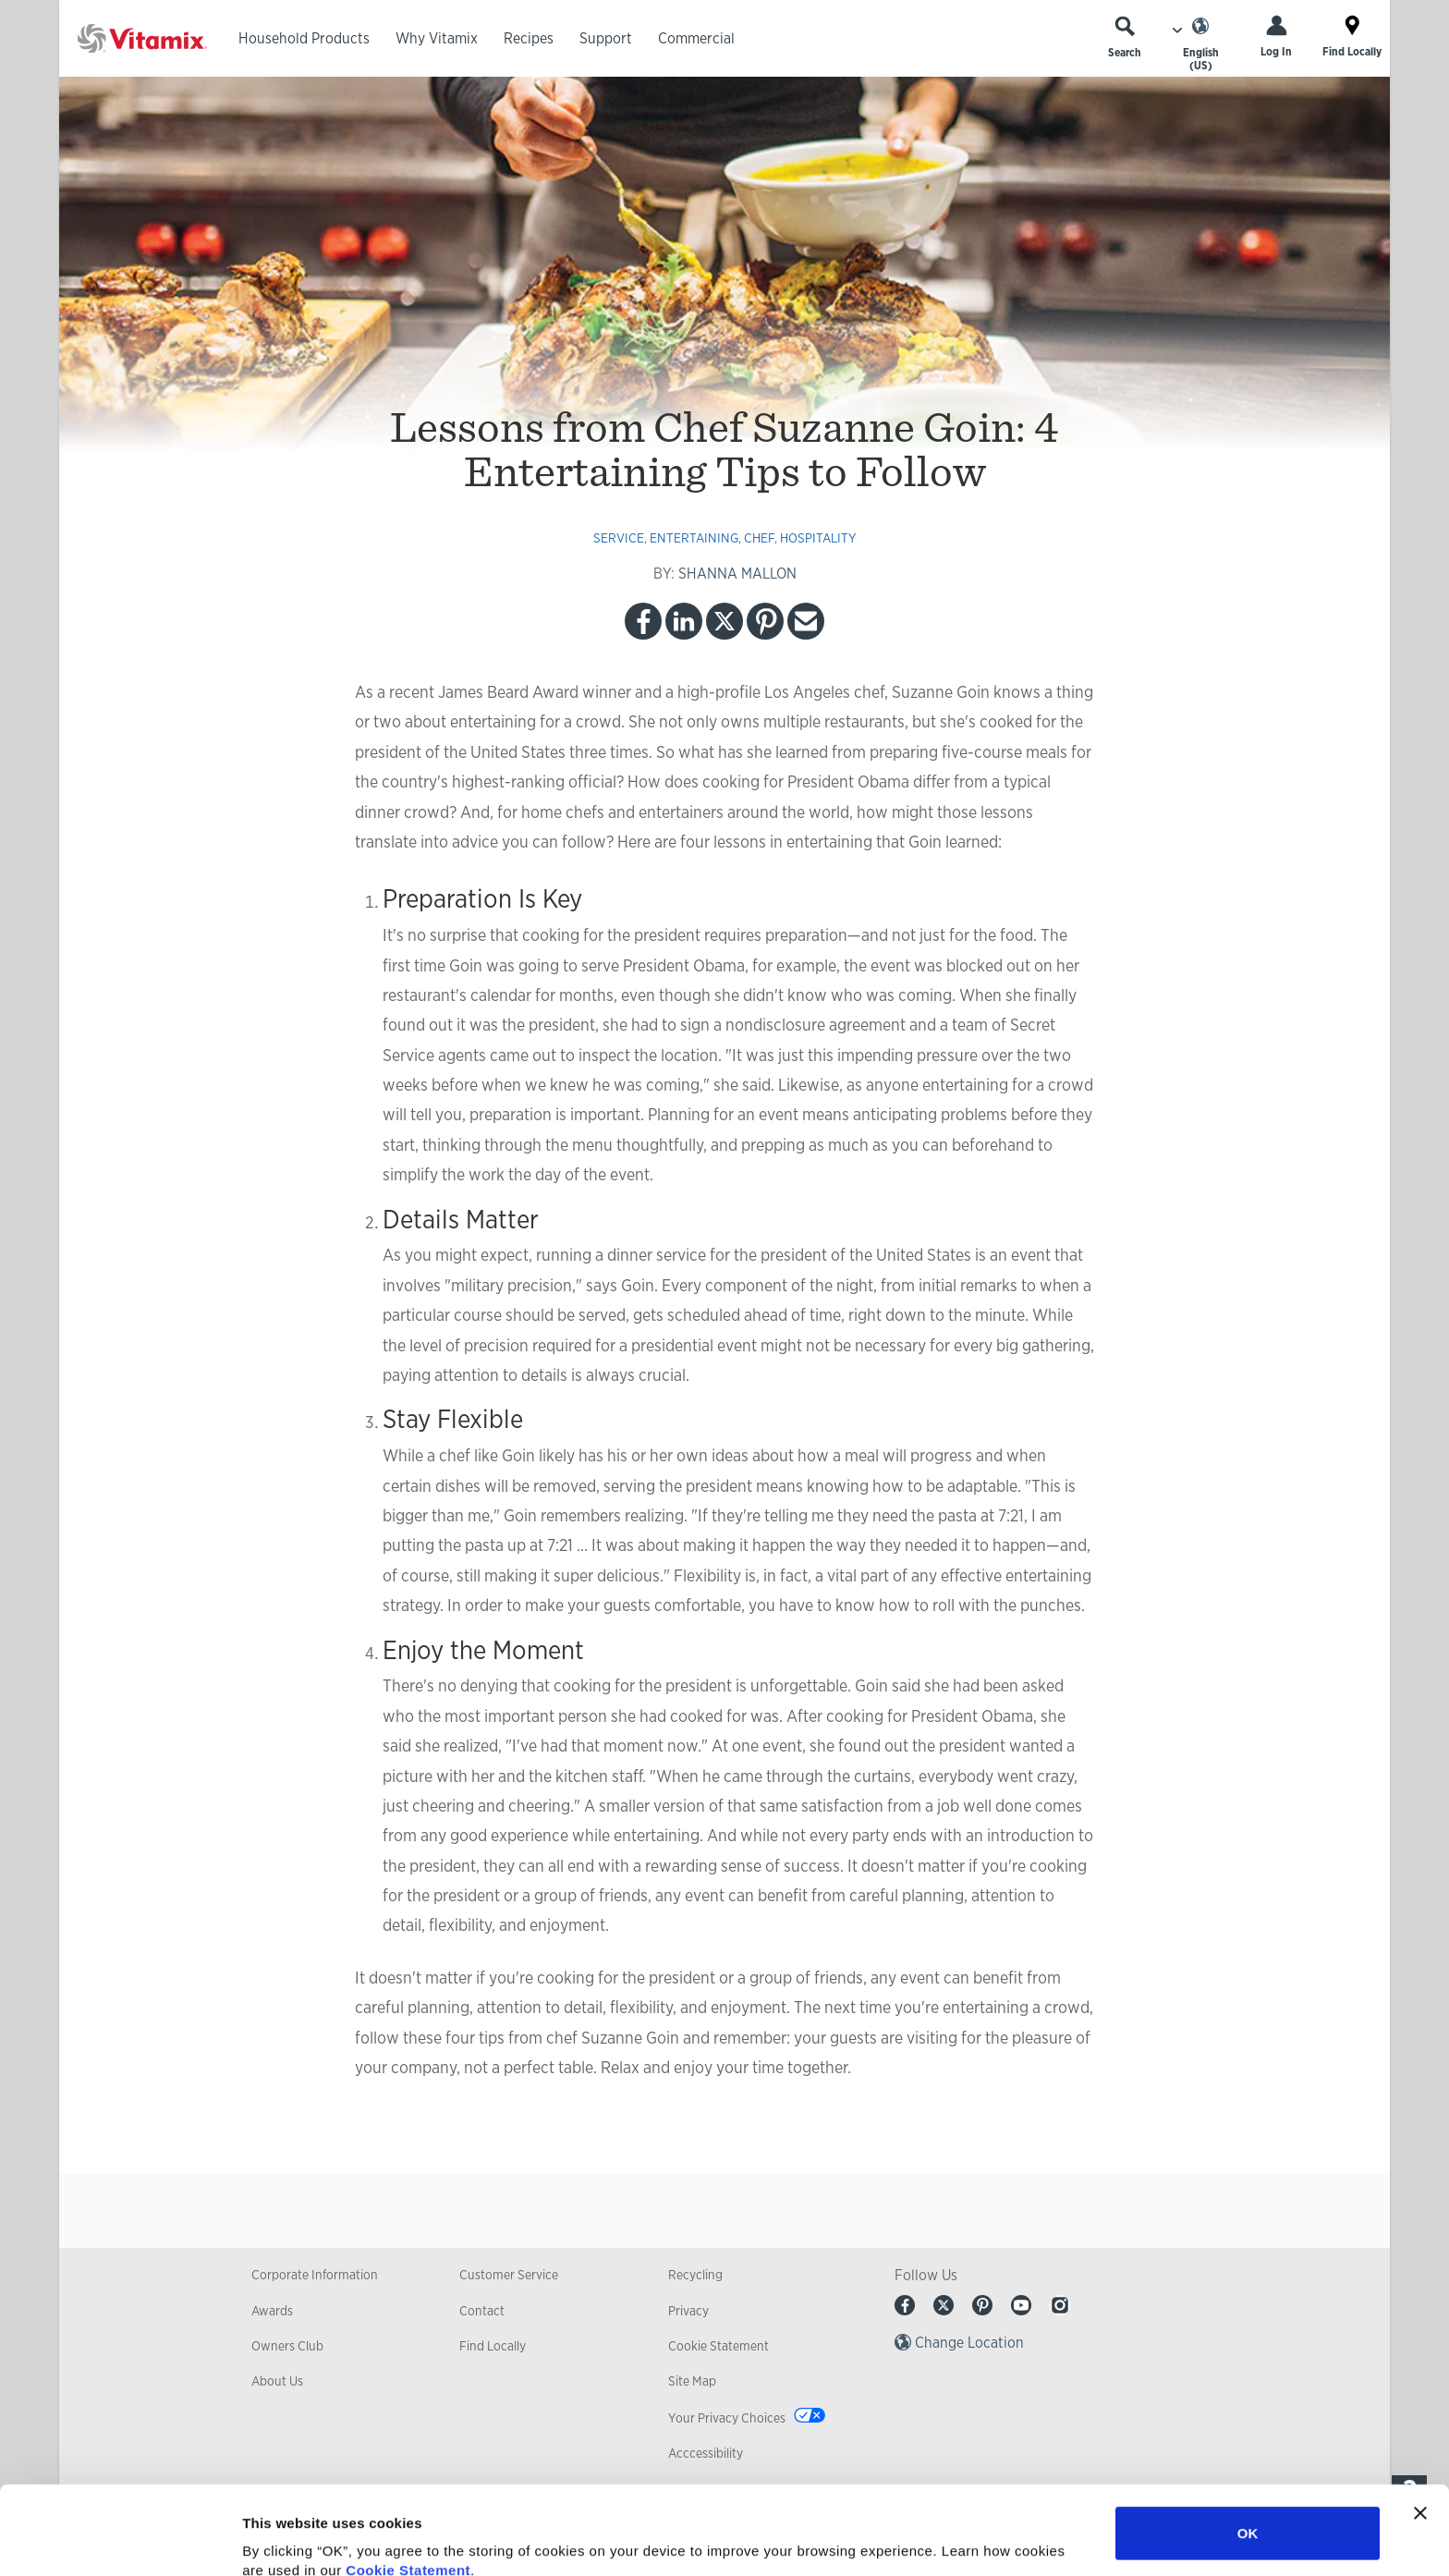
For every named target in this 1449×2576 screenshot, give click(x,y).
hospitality (818, 538)
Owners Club (287, 2346)
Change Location (969, 2342)
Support (605, 38)
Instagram (1060, 2305)
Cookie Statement (408, 2481)
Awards (272, 2310)
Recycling (695, 2274)
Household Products (304, 38)
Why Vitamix (437, 38)
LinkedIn (683, 621)
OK (1248, 2444)
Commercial (696, 38)
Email (805, 621)
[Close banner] (1420, 2424)
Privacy (688, 2310)
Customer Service (508, 2274)
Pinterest (765, 621)
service (618, 538)
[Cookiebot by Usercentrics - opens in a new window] (120, 2540)
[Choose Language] (1200, 44)
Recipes (529, 38)
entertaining (694, 538)
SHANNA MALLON (737, 573)
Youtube (1021, 2305)
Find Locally (492, 2346)
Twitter (724, 621)
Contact (482, 2310)
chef (759, 538)
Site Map (692, 2381)
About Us (277, 2381)
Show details (970, 2539)
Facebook (643, 621)
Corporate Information (314, 2274)
